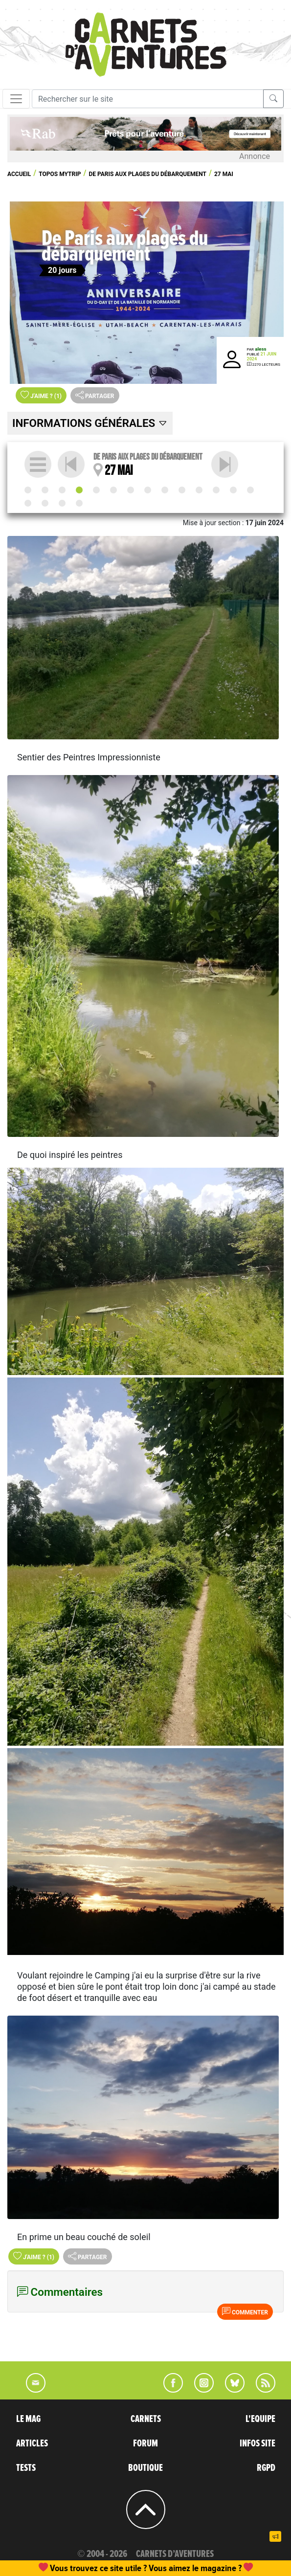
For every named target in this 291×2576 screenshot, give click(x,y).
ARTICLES (32, 2443)
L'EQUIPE (260, 2419)
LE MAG (28, 2419)
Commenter (245, 2311)
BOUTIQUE (145, 2468)
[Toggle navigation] (16, 99)
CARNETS (146, 2419)
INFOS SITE (257, 2443)
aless (260, 349)
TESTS (26, 2468)
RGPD (266, 2468)
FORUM (145, 2443)
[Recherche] (148, 98)
